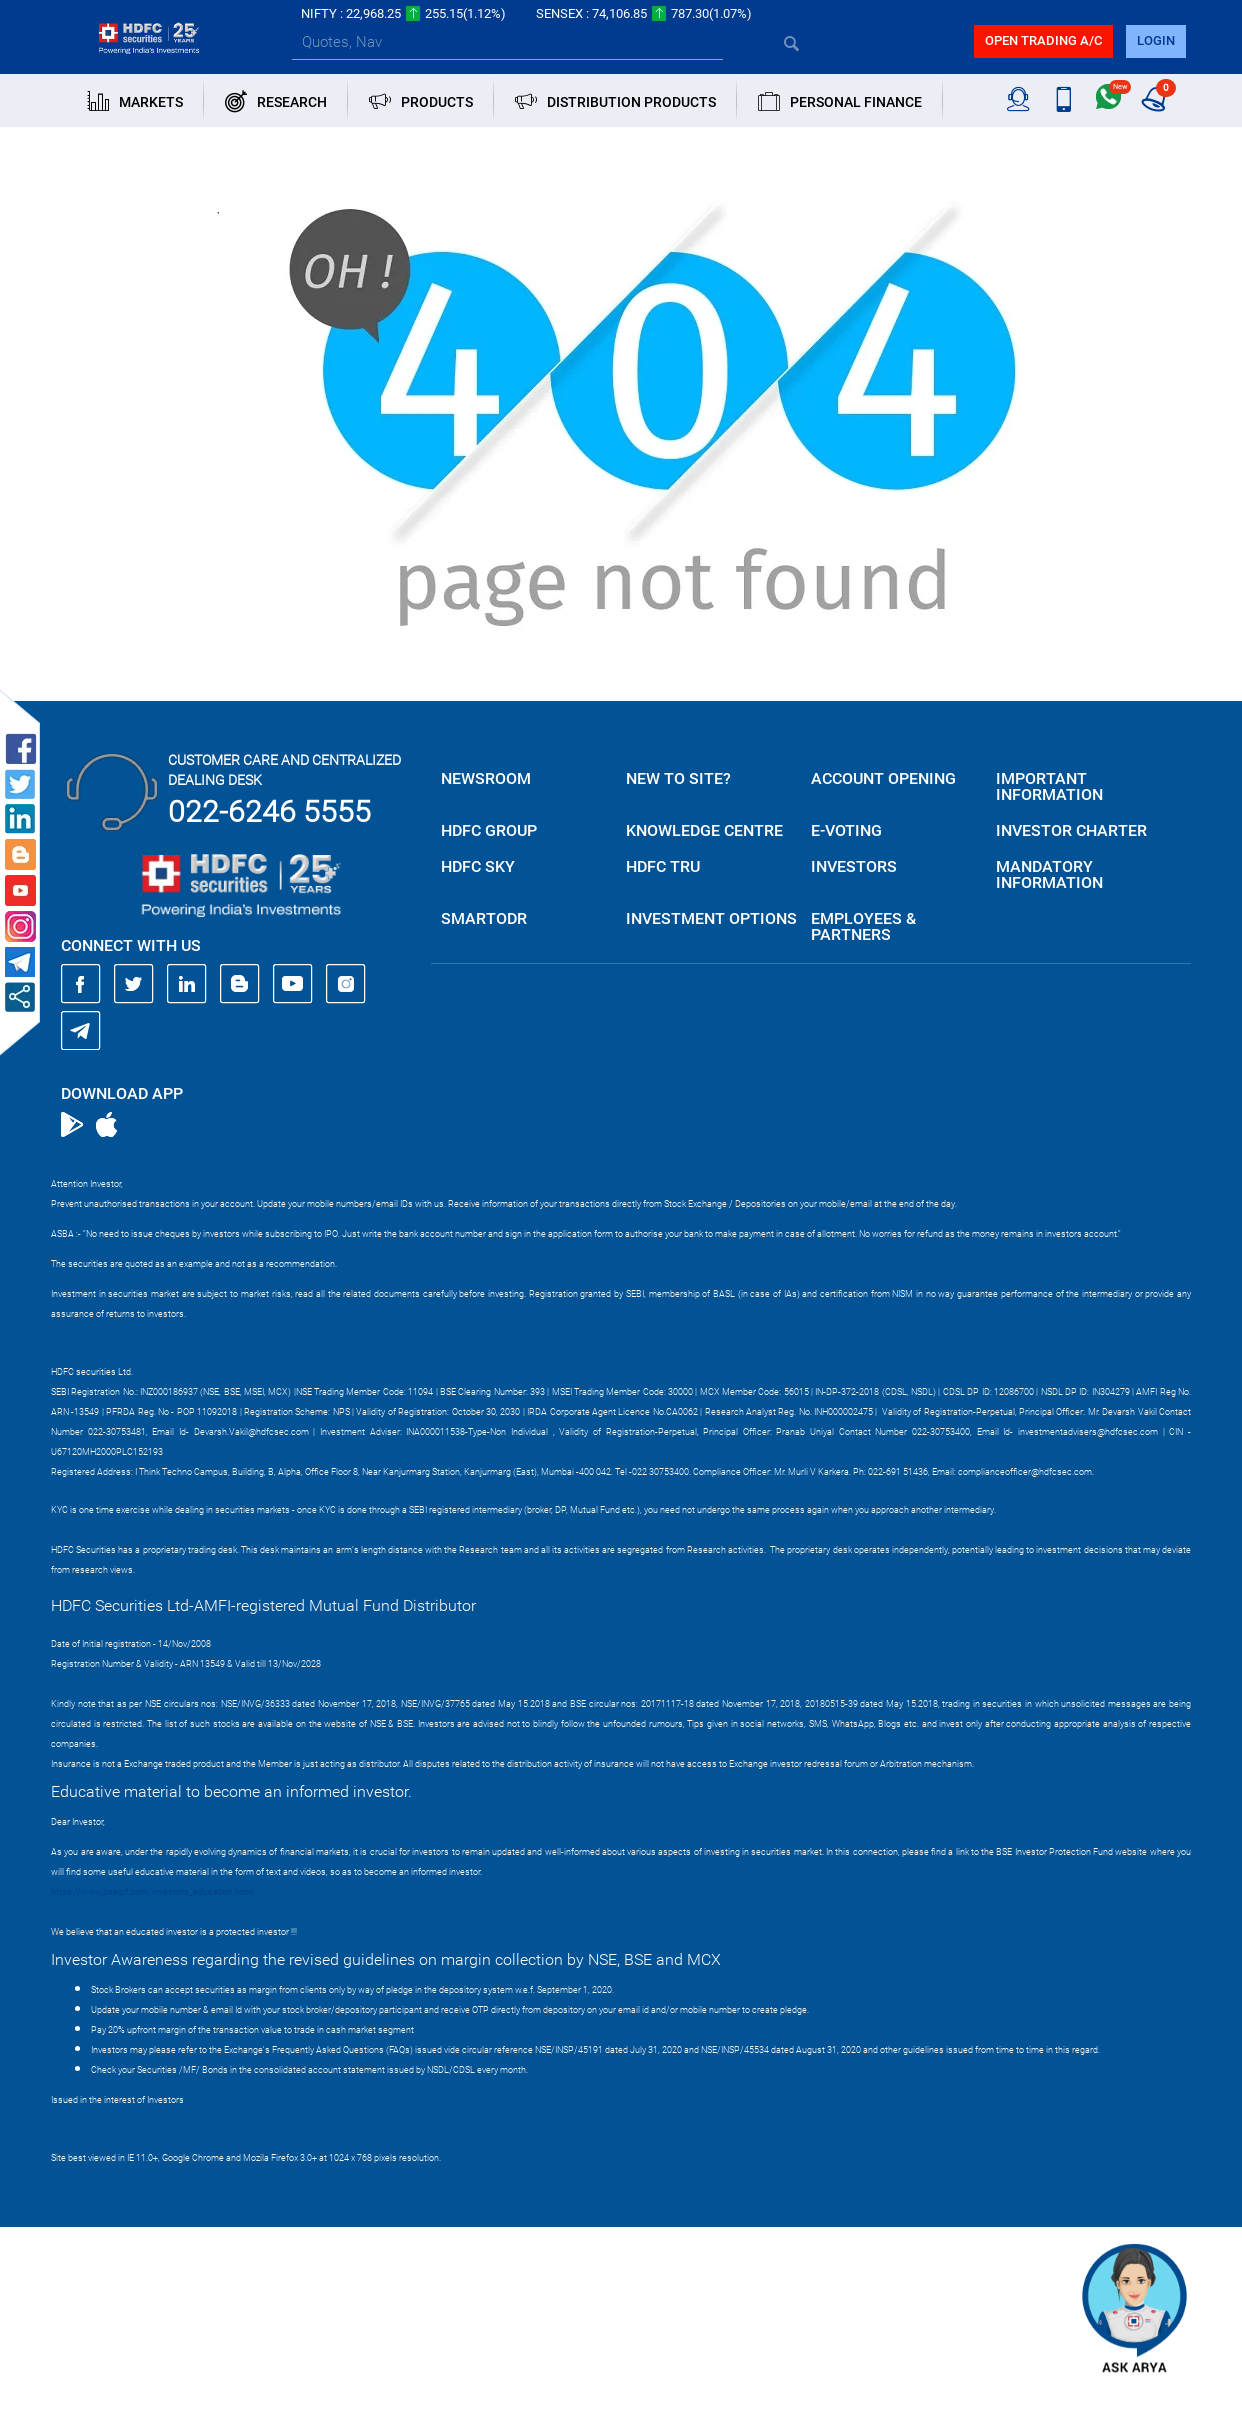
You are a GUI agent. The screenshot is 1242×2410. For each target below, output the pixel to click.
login (1156, 40)
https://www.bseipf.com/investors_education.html (152, 1892)
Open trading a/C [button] (1043, 40)
